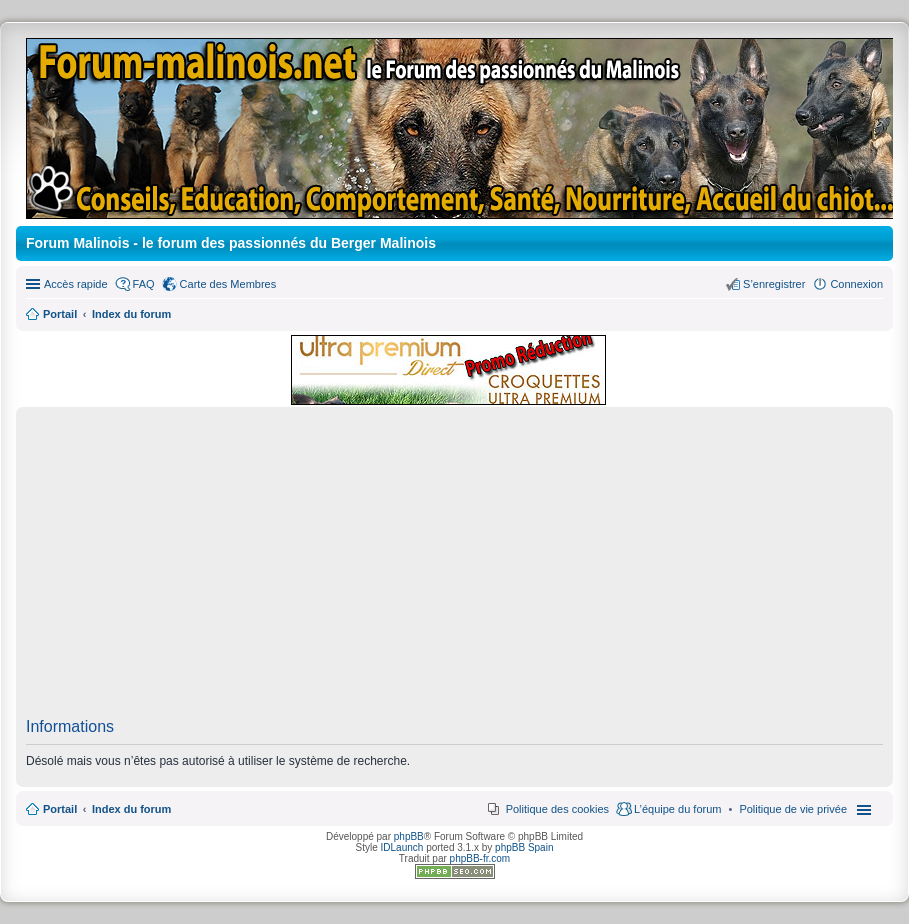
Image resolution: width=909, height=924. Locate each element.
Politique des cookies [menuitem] (557, 809)
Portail (60, 314)
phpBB (409, 836)
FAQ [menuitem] (144, 284)
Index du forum (131, 809)
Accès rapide (76, 284)
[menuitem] (793, 809)
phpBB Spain (524, 847)
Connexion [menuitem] (856, 284)
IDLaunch (402, 847)
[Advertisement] (454, 568)
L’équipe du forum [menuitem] (677, 809)
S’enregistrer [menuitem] (774, 284)
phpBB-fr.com (480, 858)
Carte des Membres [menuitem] (228, 284)
